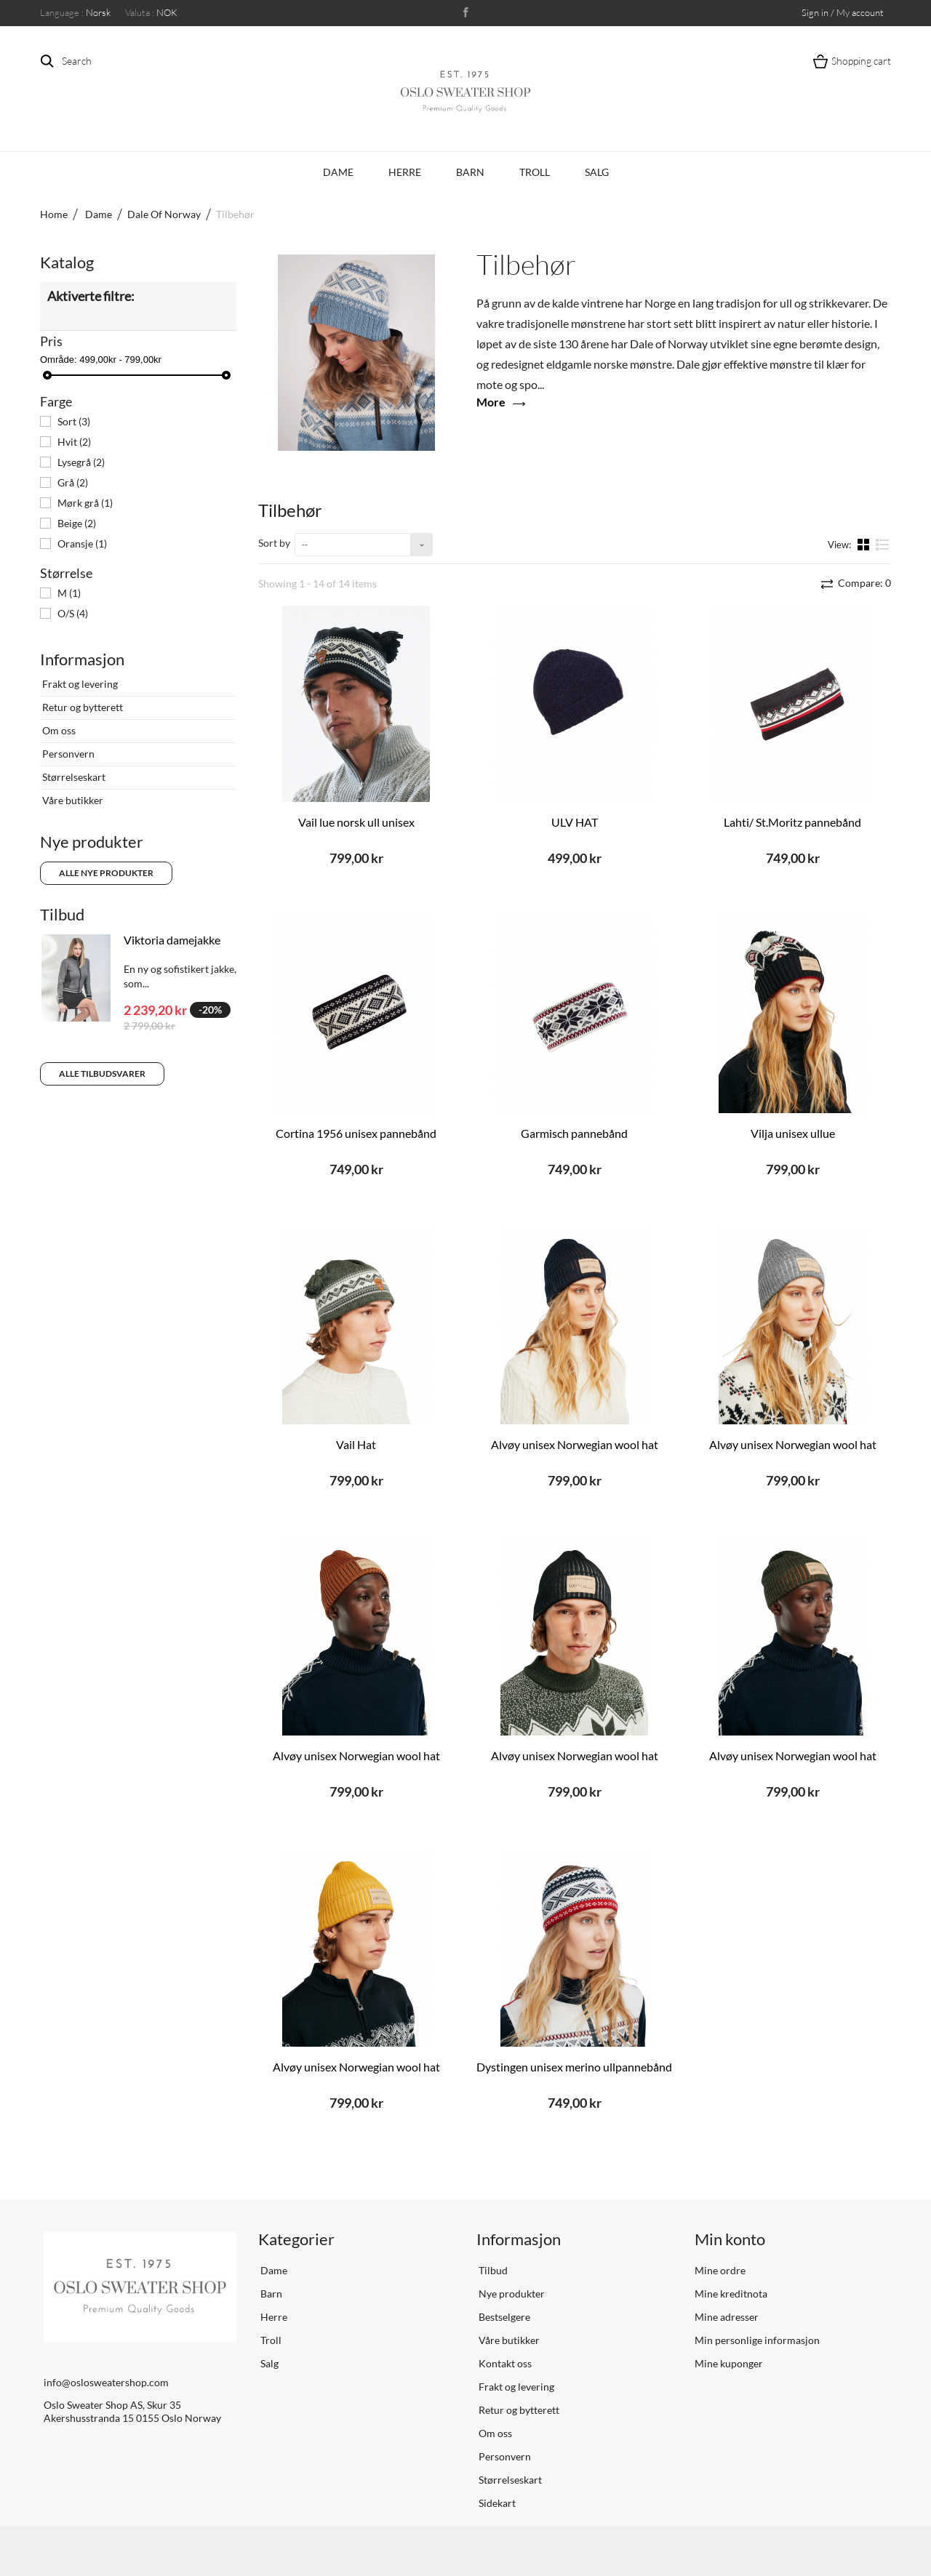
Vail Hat (356, 1444)
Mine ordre (720, 2270)
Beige (76, 523)
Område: (58, 359)
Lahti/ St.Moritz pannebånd (792, 822)
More (491, 402)
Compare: (863, 583)
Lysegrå (81, 462)
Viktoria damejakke (172, 940)
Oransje (82, 543)
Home (54, 214)
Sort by (274, 543)
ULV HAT (574, 822)
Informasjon (82, 659)
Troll (534, 172)
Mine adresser (727, 2317)
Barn (470, 172)
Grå (72, 482)
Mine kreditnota (731, 2293)
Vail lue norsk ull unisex (356, 822)
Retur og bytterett (81, 707)
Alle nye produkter (106, 872)
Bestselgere (503, 2317)
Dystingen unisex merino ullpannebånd (574, 2067)
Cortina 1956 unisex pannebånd (356, 1133)
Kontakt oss (504, 2363)
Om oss (58, 730)
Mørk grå (85, 503)
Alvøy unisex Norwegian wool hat (574, 1444)
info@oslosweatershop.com (106, 2382)
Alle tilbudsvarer (102, 1073)
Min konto (730, 2239)
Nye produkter (91, 841)
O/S (72, 613)
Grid (865, 544)
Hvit (74, 442)
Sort (73, 421)
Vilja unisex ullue (793, 1133)
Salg (597, 172)
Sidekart (496, 2503)
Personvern (67, 753)
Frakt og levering (79, 684)
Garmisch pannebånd (574, 1133)
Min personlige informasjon (757, 2340)
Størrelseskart (72, 777)
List (882, 544)
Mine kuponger (729, 2363)
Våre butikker (71, 800)
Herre (404, 172)
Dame (338, 172)
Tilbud (62, 914)
